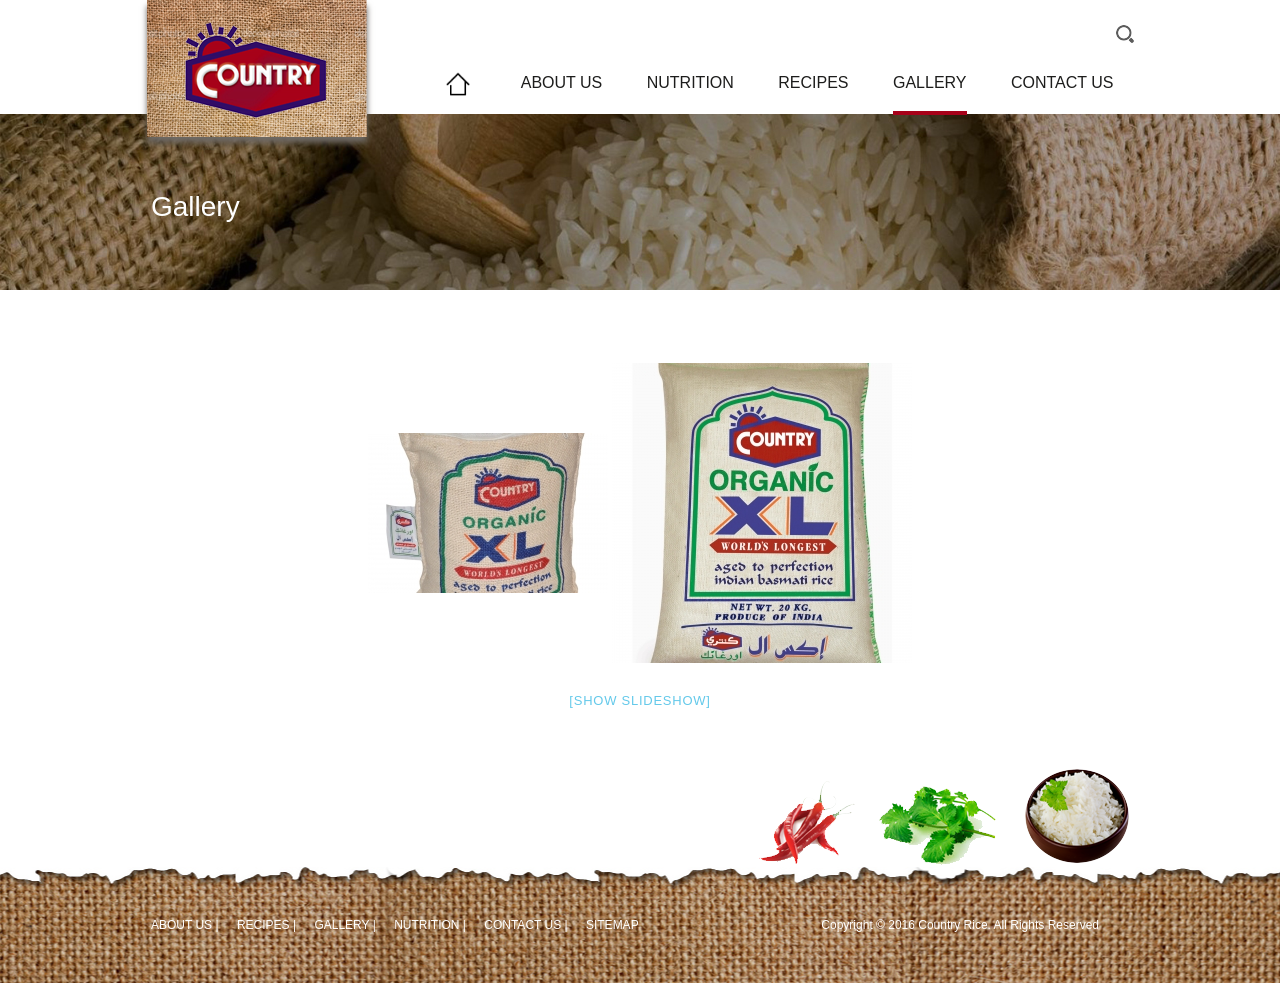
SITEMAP (612, 925)
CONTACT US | (525, 925)
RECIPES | (266, 925)
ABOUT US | (185, 925)
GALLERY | (344, 925)
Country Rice (257, 94)
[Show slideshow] (639, 700)
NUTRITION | (430, 925)
